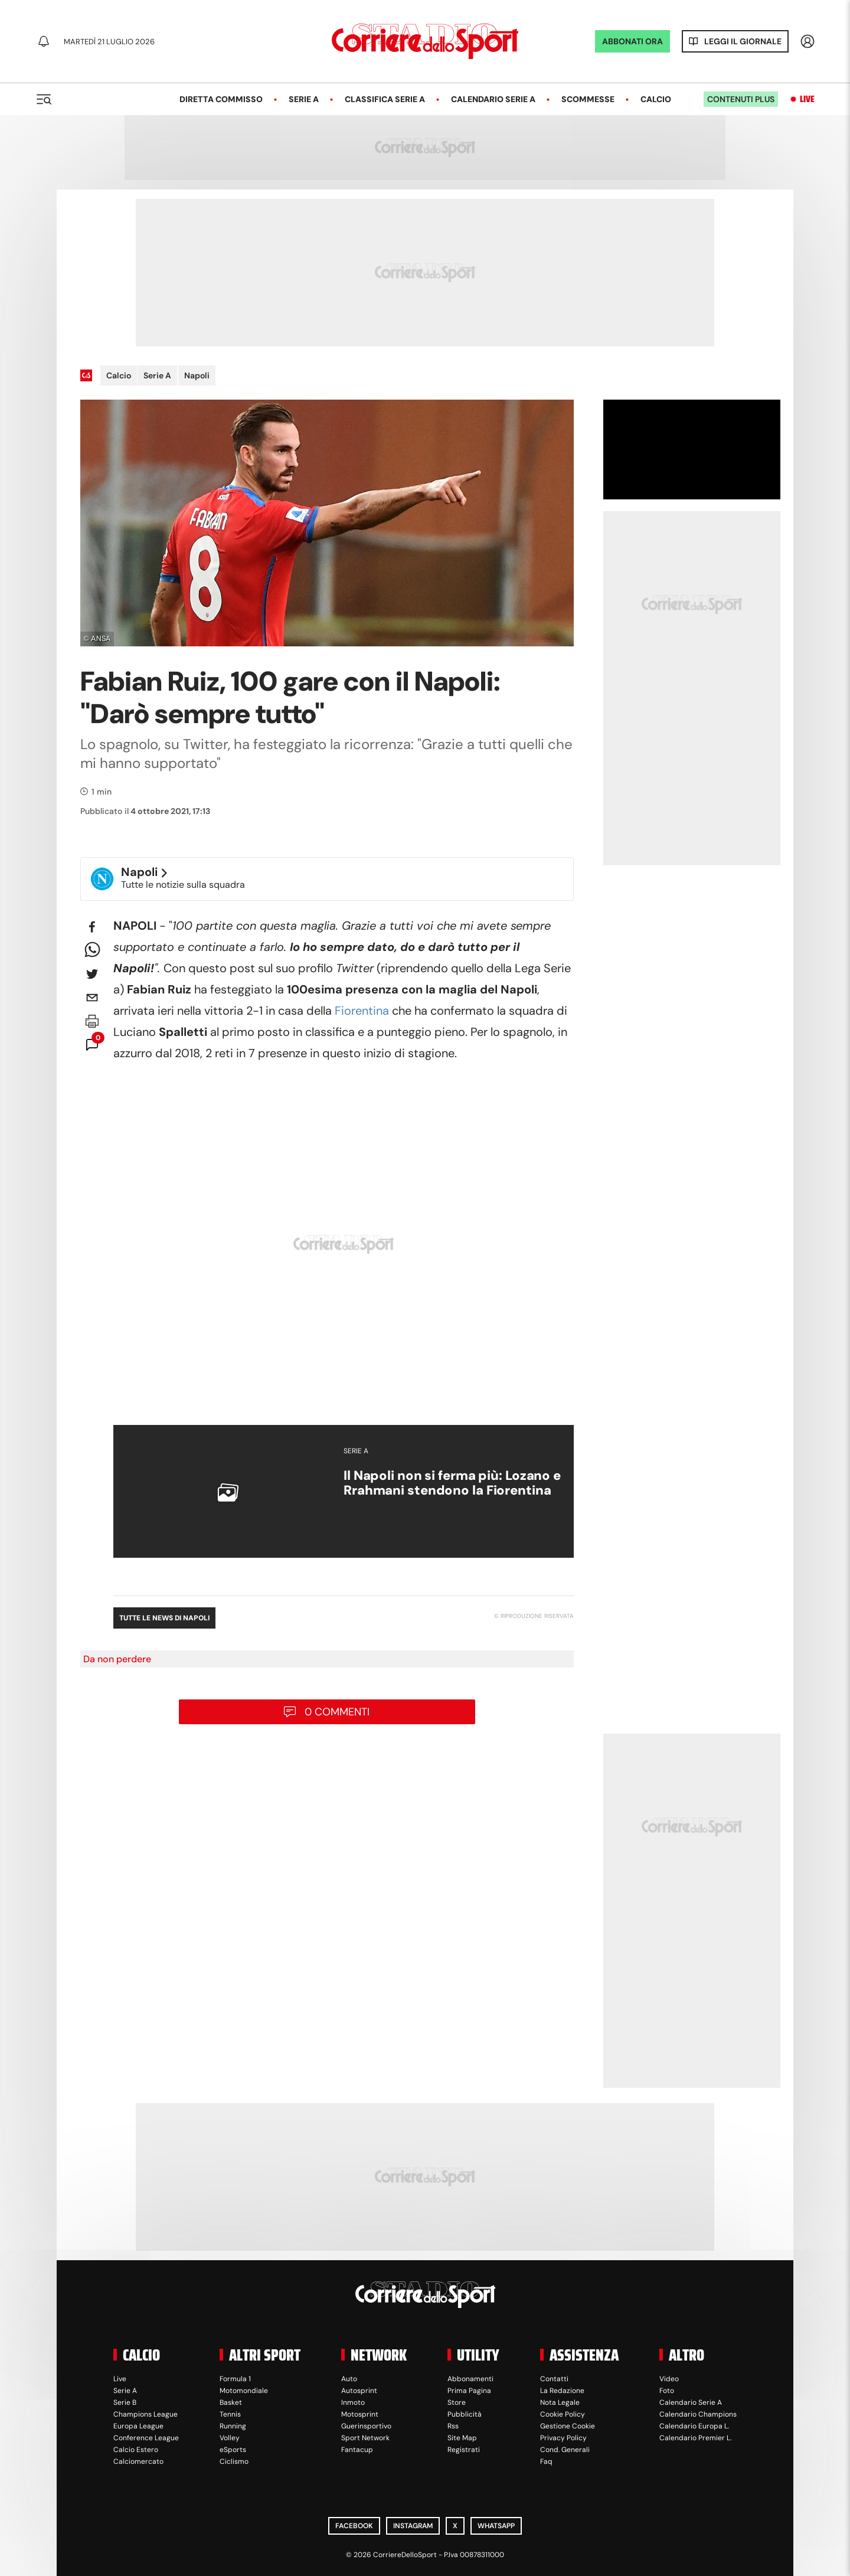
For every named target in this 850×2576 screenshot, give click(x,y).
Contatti (554, 2379)
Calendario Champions (698, 2414)
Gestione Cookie (567, 2426)
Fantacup (357, 2449)
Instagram (413, 2526)
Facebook (354, 2526)
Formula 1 (235, 2379)
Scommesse (587, 99)
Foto (666, 2390)
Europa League (138, 2426)
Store (456, 2402)
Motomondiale (244, 2390)
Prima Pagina (469, 2390)
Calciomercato (138, 2461)
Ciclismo (234, 2461)
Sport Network (365, 2438)
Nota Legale (560, 2402)
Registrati (463, 2449)
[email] (92, 997)
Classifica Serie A (385, 99)
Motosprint (359, 2414)
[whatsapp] (92, 950)
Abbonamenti (470, 2379)
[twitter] (92, 974)
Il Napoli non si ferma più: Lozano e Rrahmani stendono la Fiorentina (452, 1483)
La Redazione (562, 2390)
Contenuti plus (740, 99)
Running (233, 2426)
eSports (233, 2449)
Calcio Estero (135, 2449)
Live (807, 99)
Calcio (655, 99)
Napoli (197, 375)
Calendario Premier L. (695, 2438)
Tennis (230, 2414)
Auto (349, 2379)
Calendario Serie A (493, 99)
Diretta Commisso (221, 99)
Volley (230, 2438)
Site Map (462, 2438)
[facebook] (92, 927)
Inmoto (353, 2402)
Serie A (304, 99)
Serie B (124, 2402)
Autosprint (359, 2390)
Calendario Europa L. (694, 2426)
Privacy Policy (563, 2438)
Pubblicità (464, 2414)
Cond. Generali (565, 2449)
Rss (453, 2426)
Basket (231, 2402)
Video (669, 2379)
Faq (546, 2461)
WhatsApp (496, 2526)
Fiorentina (362, 1010)
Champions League (145, 2414)
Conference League (146, 2438)
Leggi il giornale (743, 41)
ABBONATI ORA (632, 41)
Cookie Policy (562, 2414)
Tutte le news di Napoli (164, 1618)
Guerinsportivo (366, 2426)
